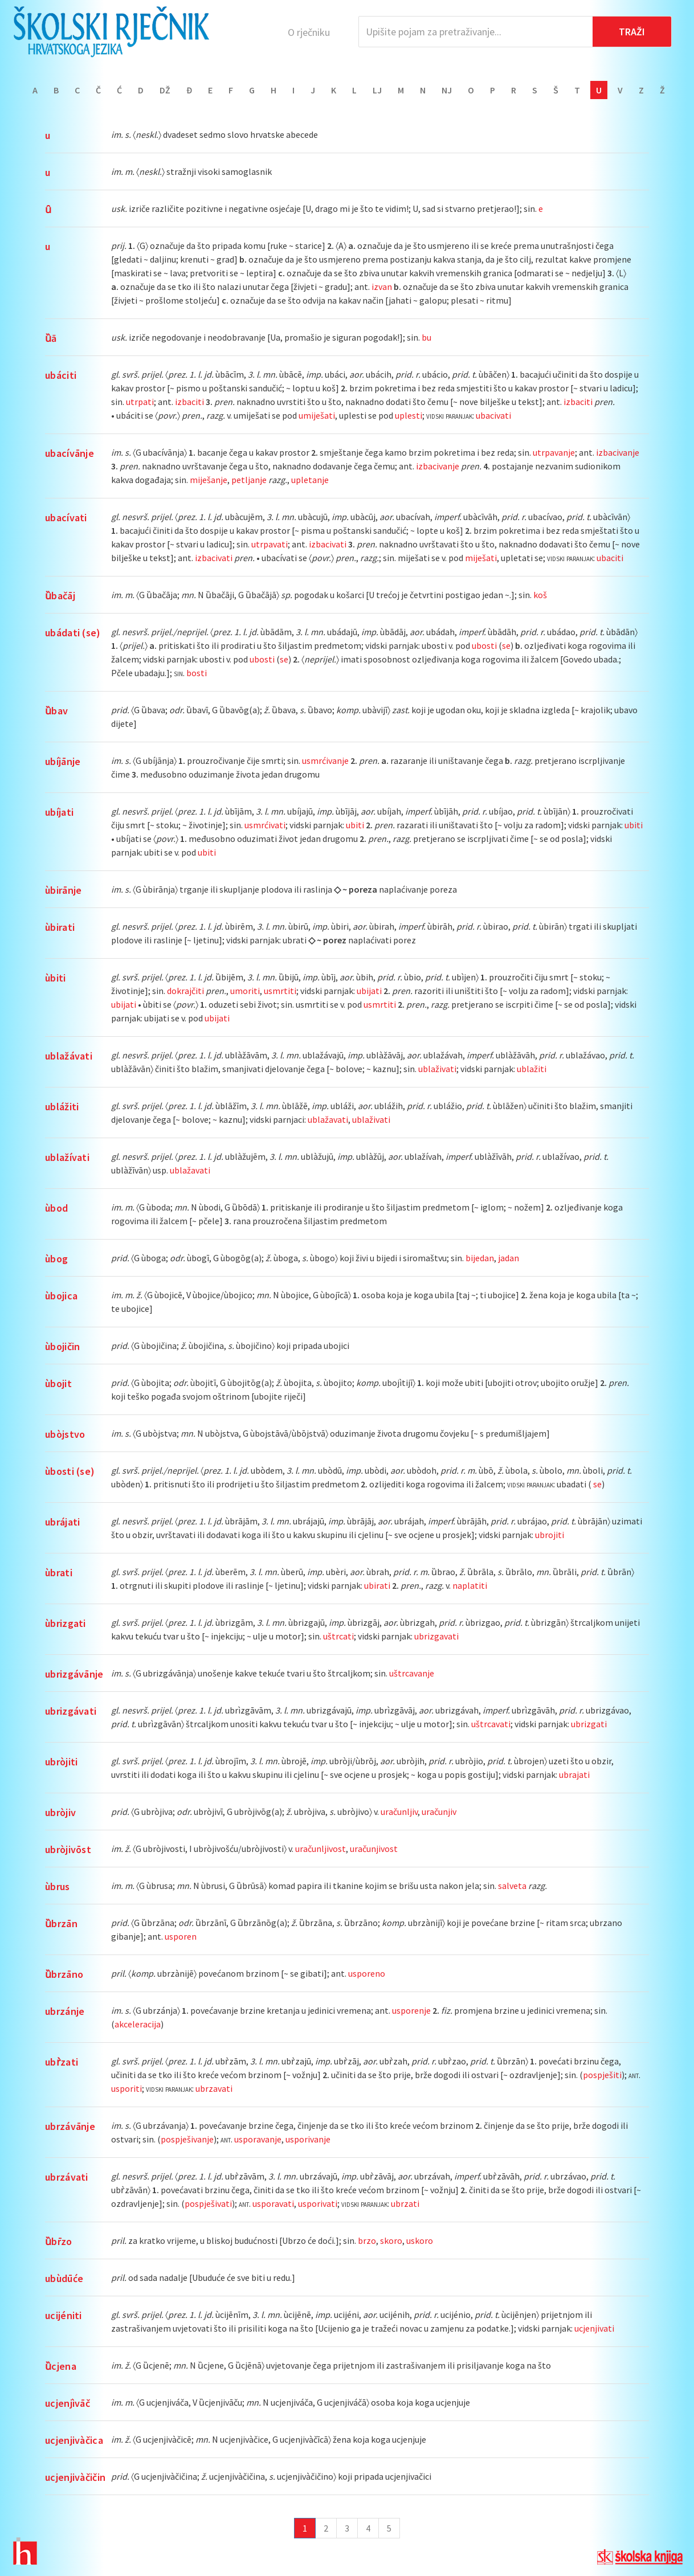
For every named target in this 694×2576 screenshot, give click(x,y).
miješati (481, 557)
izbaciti (189, 401)
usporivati (317, 2203)
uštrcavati (491, 1723)
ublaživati (437, 1068)
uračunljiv (399, 1811)
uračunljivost (320, 1848)
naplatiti (469, 1585)
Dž (165, 90)
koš (540, 594)
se (506, 645)
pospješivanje (187, 2139)
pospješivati (208, 2203)
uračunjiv (439, 1811)
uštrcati (338, 1636)
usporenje (411, 2010)
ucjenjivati (594, 2328)
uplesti (408, 415)
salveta (512, 1885)
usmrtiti (280, 990)
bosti (196, 672)
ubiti (355, 825)
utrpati (140, 401)
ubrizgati (589, 1723)
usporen (181, 1936)
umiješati (317, 415)
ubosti (484, 645)
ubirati (377, 1585)
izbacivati (327, 544)
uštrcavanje (411, 1673)
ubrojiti (549, 1534)
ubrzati (405, 2203)
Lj (377, 90)
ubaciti (610, 557)
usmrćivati (264, 825)
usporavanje (257, 2139)
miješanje (208, 479)
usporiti (126, 2088)
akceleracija (138, 2024)
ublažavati (328, 1119)
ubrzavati (213, 2088)
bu (426, 337)
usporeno (366, 1973)
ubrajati (574, 1774)
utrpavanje (554, 452)
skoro (391, 2240)
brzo (367, 2240)
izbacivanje (617, 452)
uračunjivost (374, 1848)
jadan (508, 1258)
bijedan (480, 1258)
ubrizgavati (436, 1636)
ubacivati (493, 415)
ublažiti (531, 1068)
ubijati (369, 990)
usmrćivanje (325, 760)
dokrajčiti (185, 990)
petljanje (249, 479)
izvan (382, 286)
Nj (447, 90)
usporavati (273, 2203)
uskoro (419, 2240)
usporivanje (307, 2139)
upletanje (310, 479)
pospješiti (602, 2074)
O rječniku (309, 32)
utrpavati (269, 544)
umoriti (245, 990)
